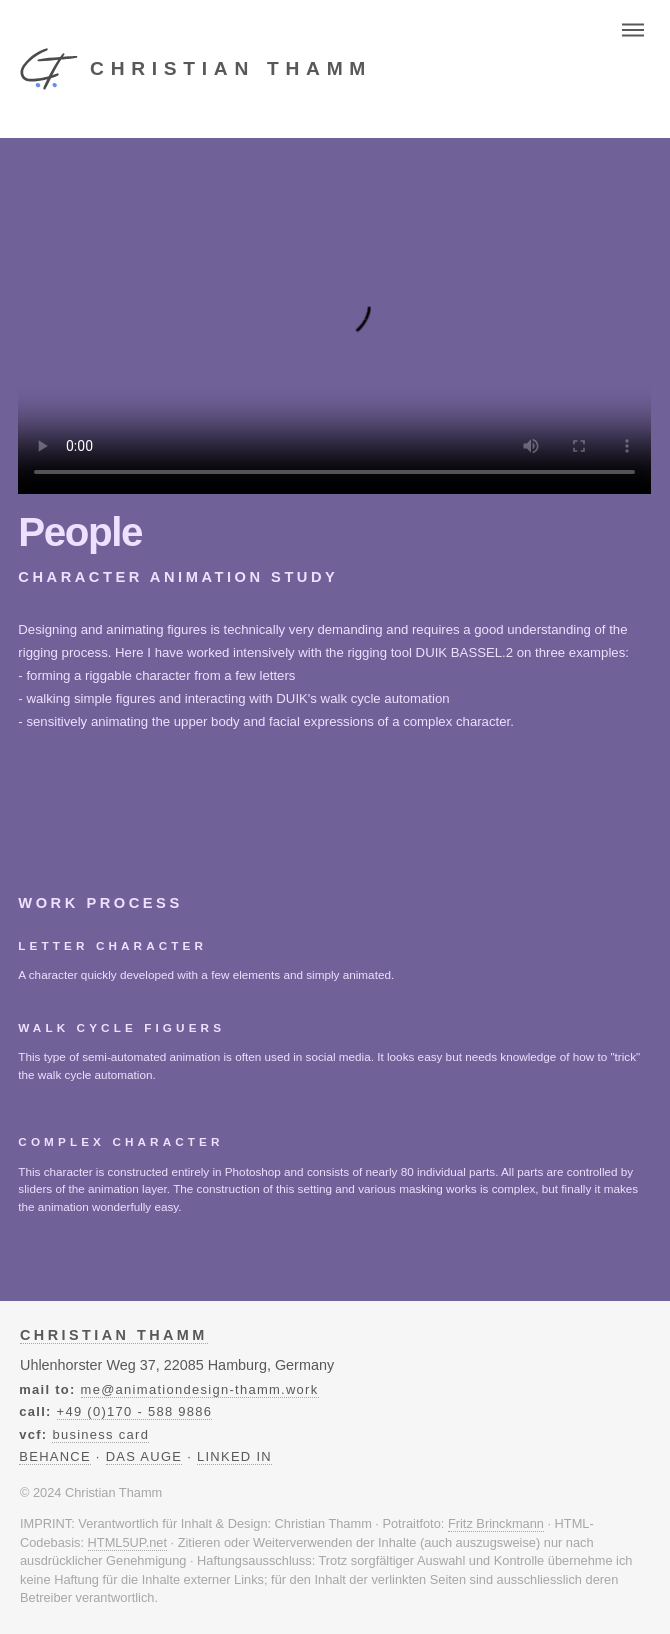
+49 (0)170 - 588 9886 (135, 1411)
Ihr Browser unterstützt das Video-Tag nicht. (334, 316)
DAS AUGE (144, 1456)
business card (100, 1434)
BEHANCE (55, 1456)
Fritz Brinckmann (496, 1523)
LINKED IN (234, 1456)
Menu (633, 29)
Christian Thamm (114, 1335)
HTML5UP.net (127, 1542)
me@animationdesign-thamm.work (200, 1389)
